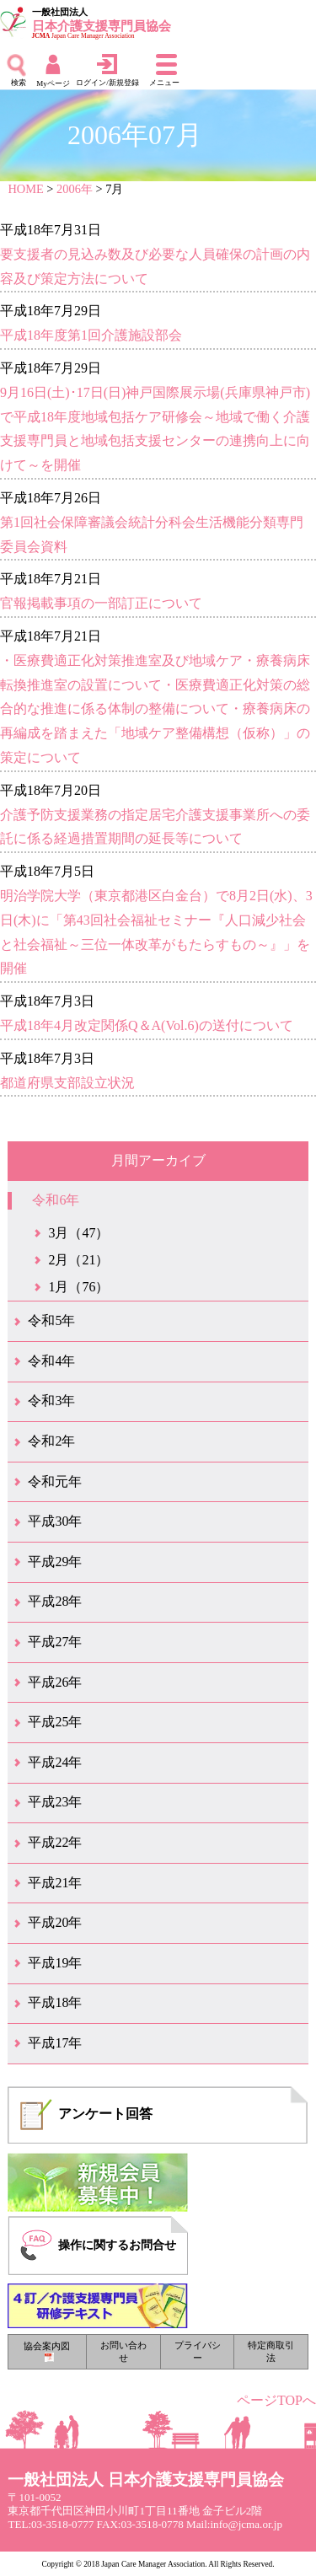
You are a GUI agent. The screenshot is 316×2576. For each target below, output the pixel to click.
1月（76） (78, 1287)
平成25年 (55, 1722)
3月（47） (78, 1233)
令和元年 (55, 1481)
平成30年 (55, 1521)
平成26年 (55, 1682)
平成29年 (55, 1561)
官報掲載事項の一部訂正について (101, 603)
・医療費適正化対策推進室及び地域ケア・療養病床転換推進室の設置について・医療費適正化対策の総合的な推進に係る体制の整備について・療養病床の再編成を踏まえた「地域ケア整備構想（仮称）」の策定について (155, 709)
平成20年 (55, 1922)
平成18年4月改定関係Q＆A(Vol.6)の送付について (146, 1025)
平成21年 (55, 1883)
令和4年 (51, 1361)
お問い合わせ (123, 2351)
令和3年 (51, 1400)
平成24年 (55, 1762)
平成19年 (55, 1963)
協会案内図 (47, 2351)
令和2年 (51, 1441)
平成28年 (55, 1601)
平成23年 (55, 1802)
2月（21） (78, 1260)
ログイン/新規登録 (107, 82)
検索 (18, 82)
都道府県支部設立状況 (67, 1083)
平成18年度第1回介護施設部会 (91, 335)
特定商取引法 (271, 2351)
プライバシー (197, 2351)
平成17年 (55, 2043)
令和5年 (51, 1320)
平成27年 (55, 1641)
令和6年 (55, 1200)
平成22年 (55, 1842)
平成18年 (55, 2002)
